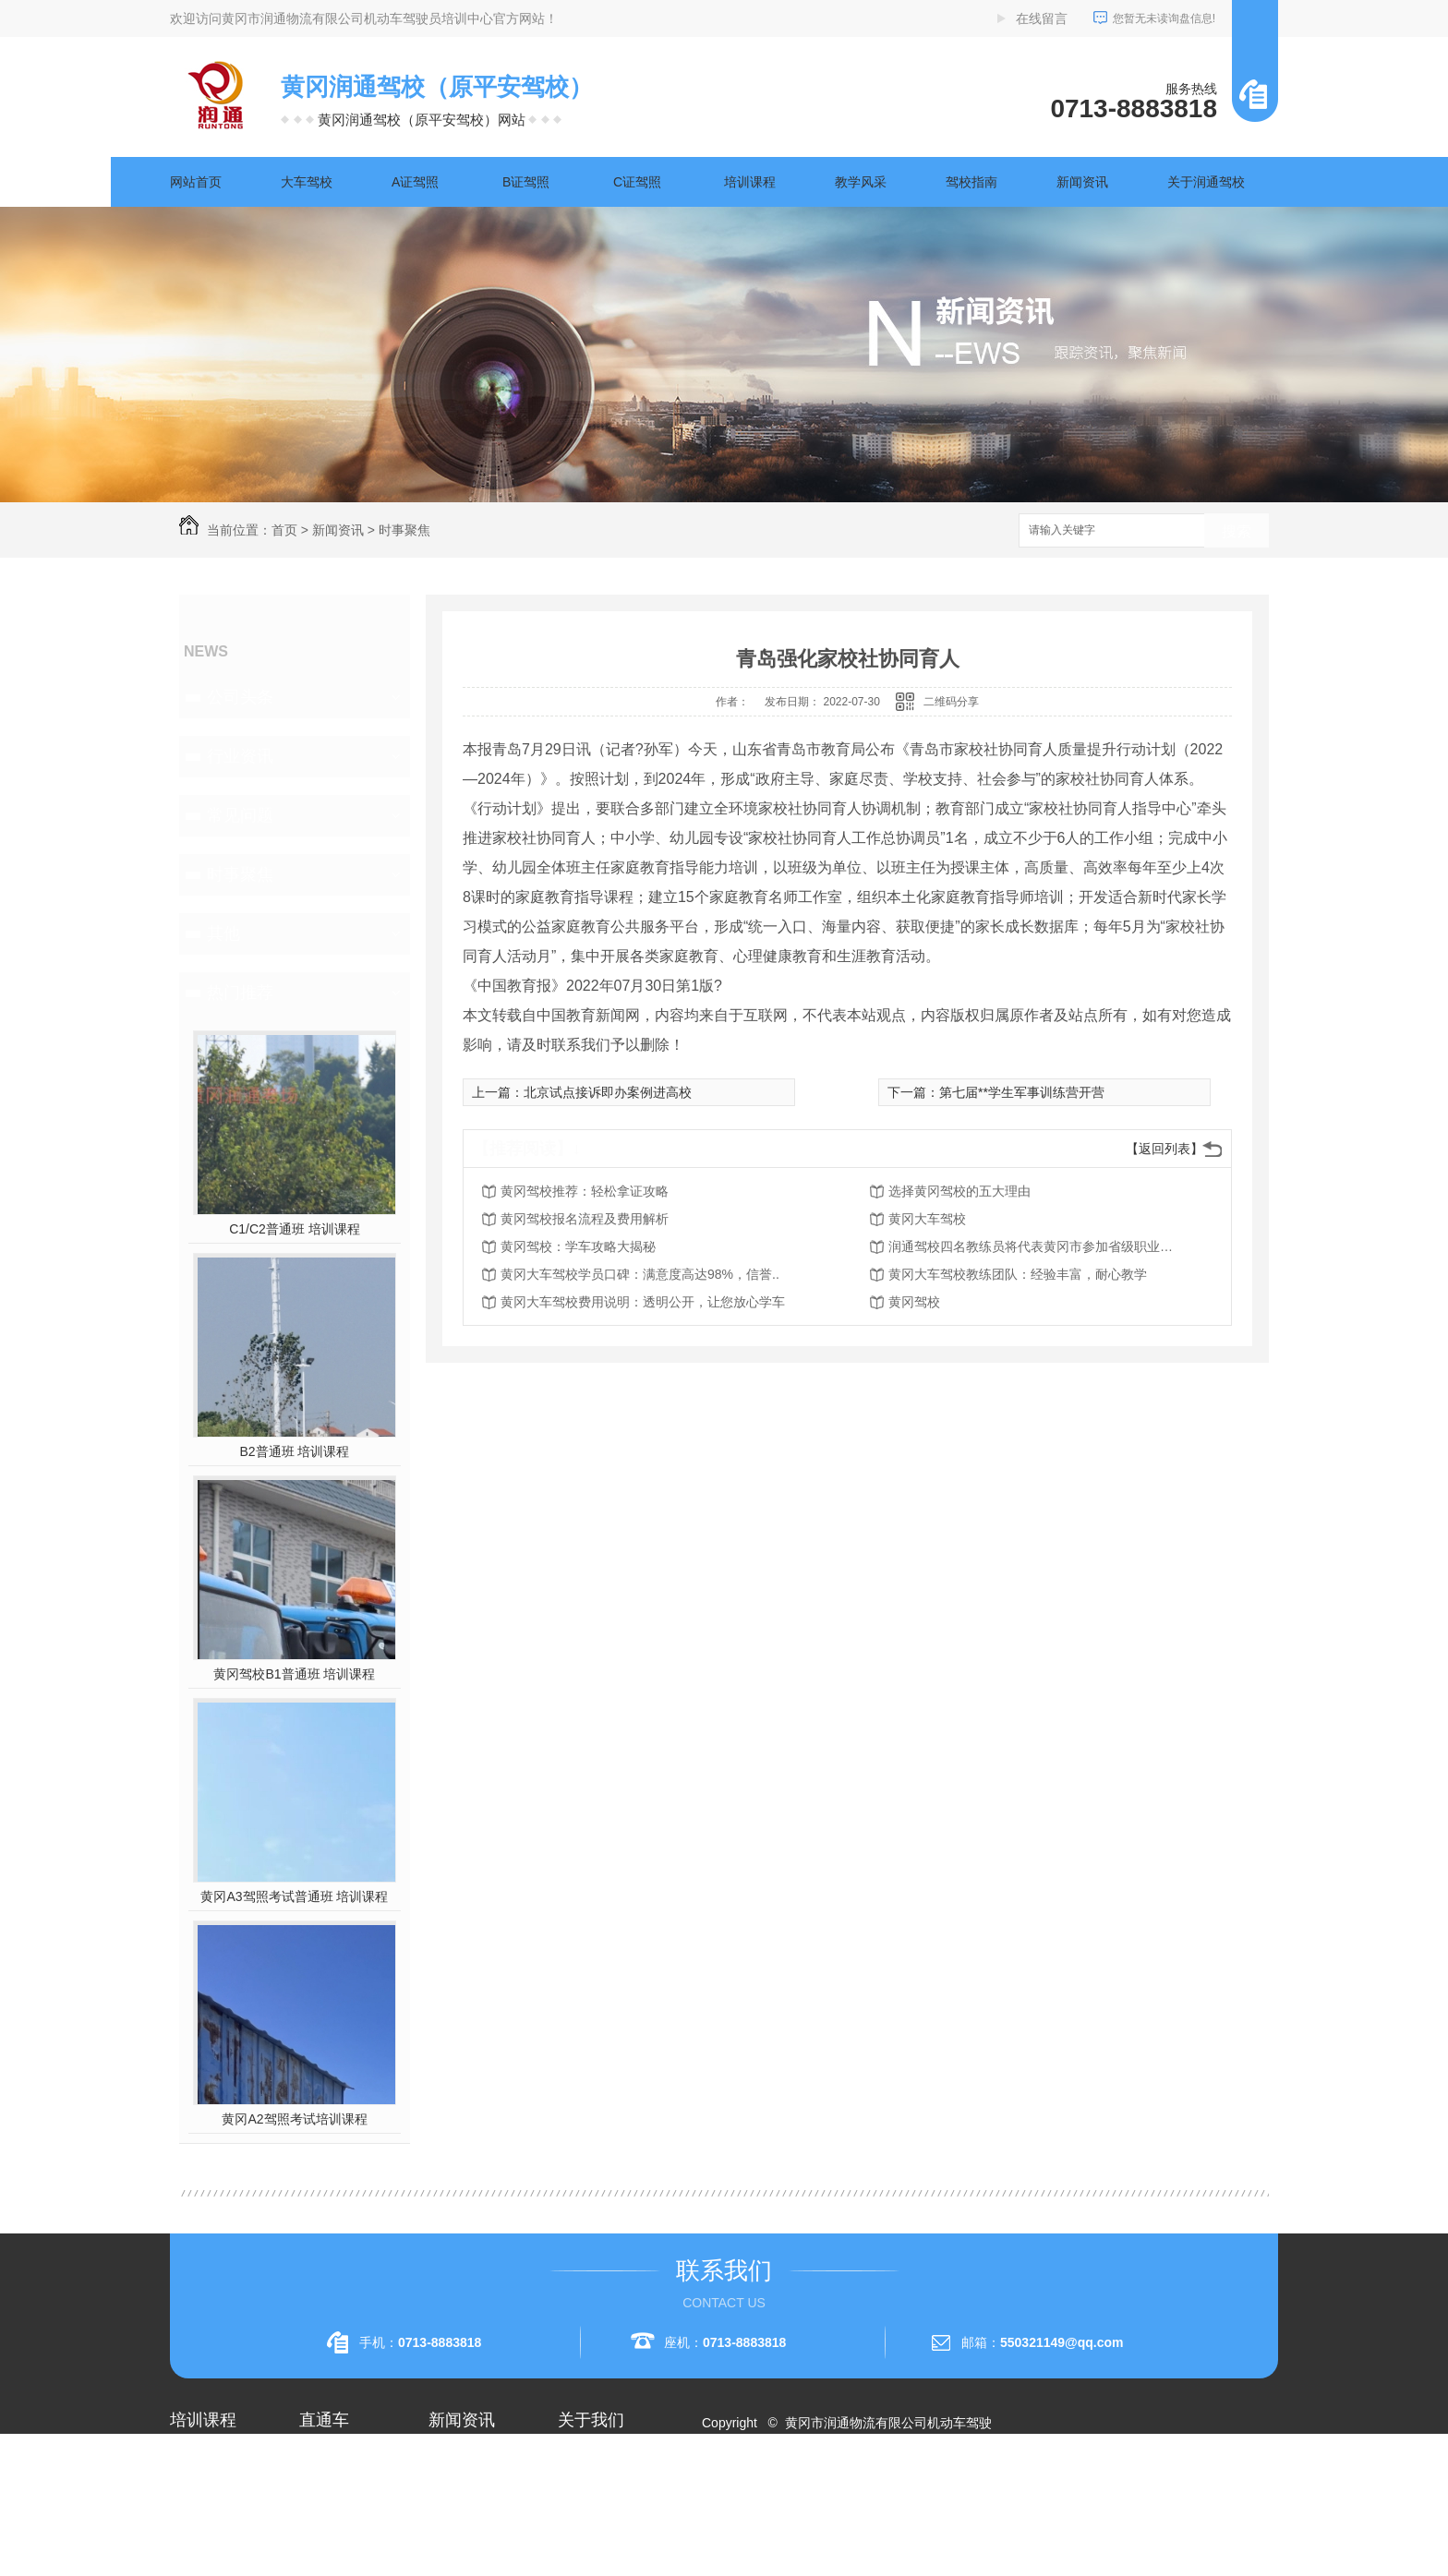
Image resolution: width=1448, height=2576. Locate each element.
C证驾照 (637, 182)
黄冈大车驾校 (927, 1218)
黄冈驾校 (914, 1301)
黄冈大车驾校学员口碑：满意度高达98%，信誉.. (640, 1274)
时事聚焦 (404, 530)
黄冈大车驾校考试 (351, 2526)
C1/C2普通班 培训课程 (294, 1229)
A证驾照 (415, 182)
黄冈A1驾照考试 (345, 2493)
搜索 (1236, 531)
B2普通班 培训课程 (294, 1451)
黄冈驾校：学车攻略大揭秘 (578, 1246)
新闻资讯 (1082, 182)
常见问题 (240, 815)
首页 (284, 530)
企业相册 (583, 2493)
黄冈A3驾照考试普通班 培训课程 (294, 1896)
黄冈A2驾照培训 (345, 2459)
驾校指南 (971, 182)
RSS (786, 2489)
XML (822, 2489)
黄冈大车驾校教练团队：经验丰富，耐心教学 (1017, 1274)
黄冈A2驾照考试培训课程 (294, 2119)
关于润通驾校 (1206, 182)
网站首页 (196, 182)
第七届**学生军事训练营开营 (1021, 1092)
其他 (223, 933)
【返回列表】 (1164, 1148)
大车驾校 (306, 182)
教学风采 (861, 182)
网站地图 (739, 2489)
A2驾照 (190, 2526)
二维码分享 (951, 701)
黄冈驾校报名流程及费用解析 (585, 1218)
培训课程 (750, 182)
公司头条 (240, 697)
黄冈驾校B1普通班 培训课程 (294, 1674)
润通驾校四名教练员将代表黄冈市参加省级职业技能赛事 (1036, 1246)
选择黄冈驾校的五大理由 (959, 1191)
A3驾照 (190, 2559)
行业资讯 (240, 756)
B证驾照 (525, 182)
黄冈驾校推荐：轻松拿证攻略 (585, 1191)
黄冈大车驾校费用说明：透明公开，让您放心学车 (643, 1301)
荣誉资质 (583, 2526)
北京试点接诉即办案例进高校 (608, 1092)
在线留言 (1042, 18)
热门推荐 (240, 992)
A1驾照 (190, 2493)
